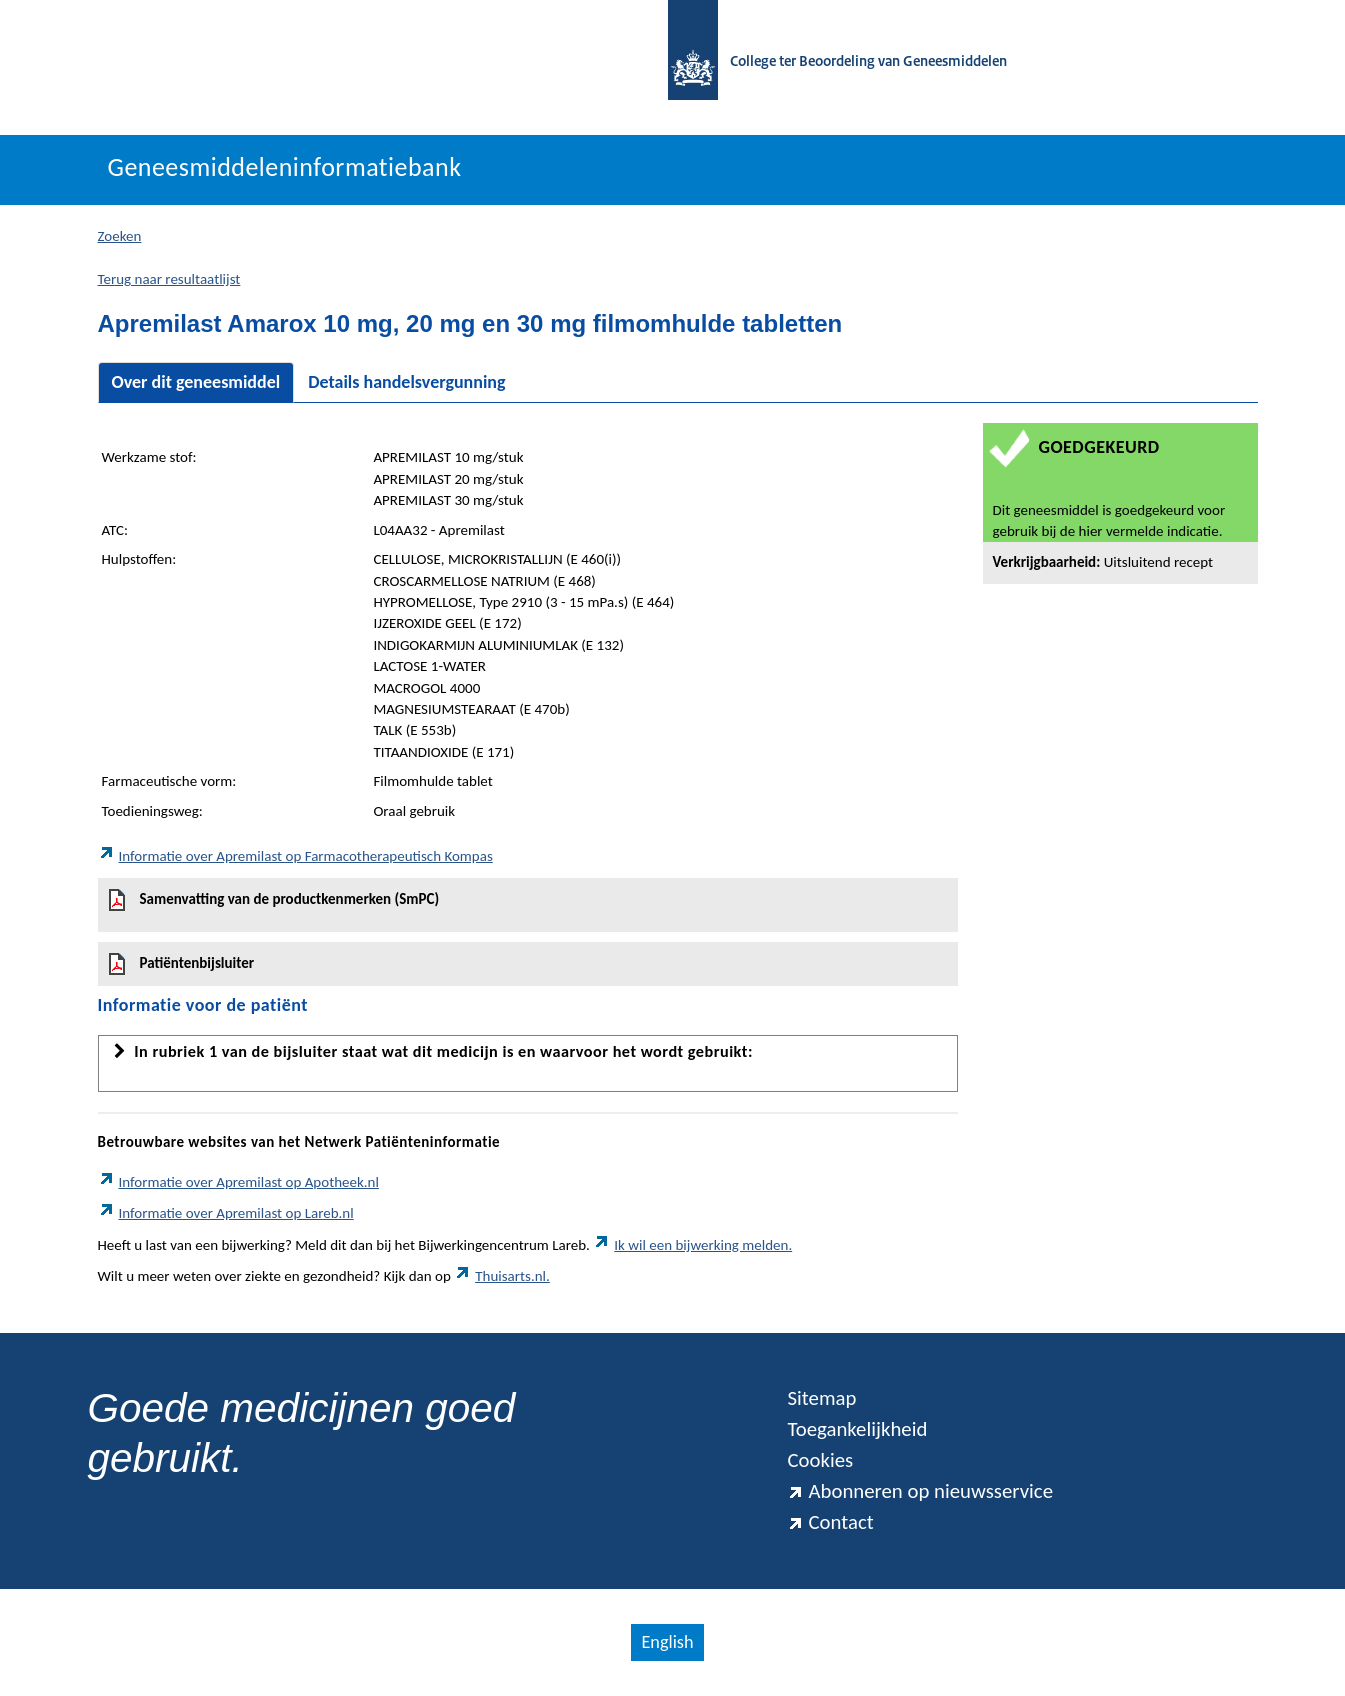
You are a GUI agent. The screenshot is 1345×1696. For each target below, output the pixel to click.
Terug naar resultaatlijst (169, 279)
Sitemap (821, 1398)
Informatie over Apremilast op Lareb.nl (226, 1213)
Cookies (820, 1460)
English (667, 1642)
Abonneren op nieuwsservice (920, 1491)
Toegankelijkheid (857, 1429)
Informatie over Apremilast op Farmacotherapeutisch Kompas (295, 856)
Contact (830, 1522)
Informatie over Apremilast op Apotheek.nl (238, 1182)
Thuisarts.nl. (502, 1276)
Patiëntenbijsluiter (182, 964)
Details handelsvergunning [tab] (406, 382)
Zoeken (120, 236)
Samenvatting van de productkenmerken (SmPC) (274, 900)
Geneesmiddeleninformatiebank (285, 167)
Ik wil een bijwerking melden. (692, 1245)
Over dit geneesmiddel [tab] (196, 382)
